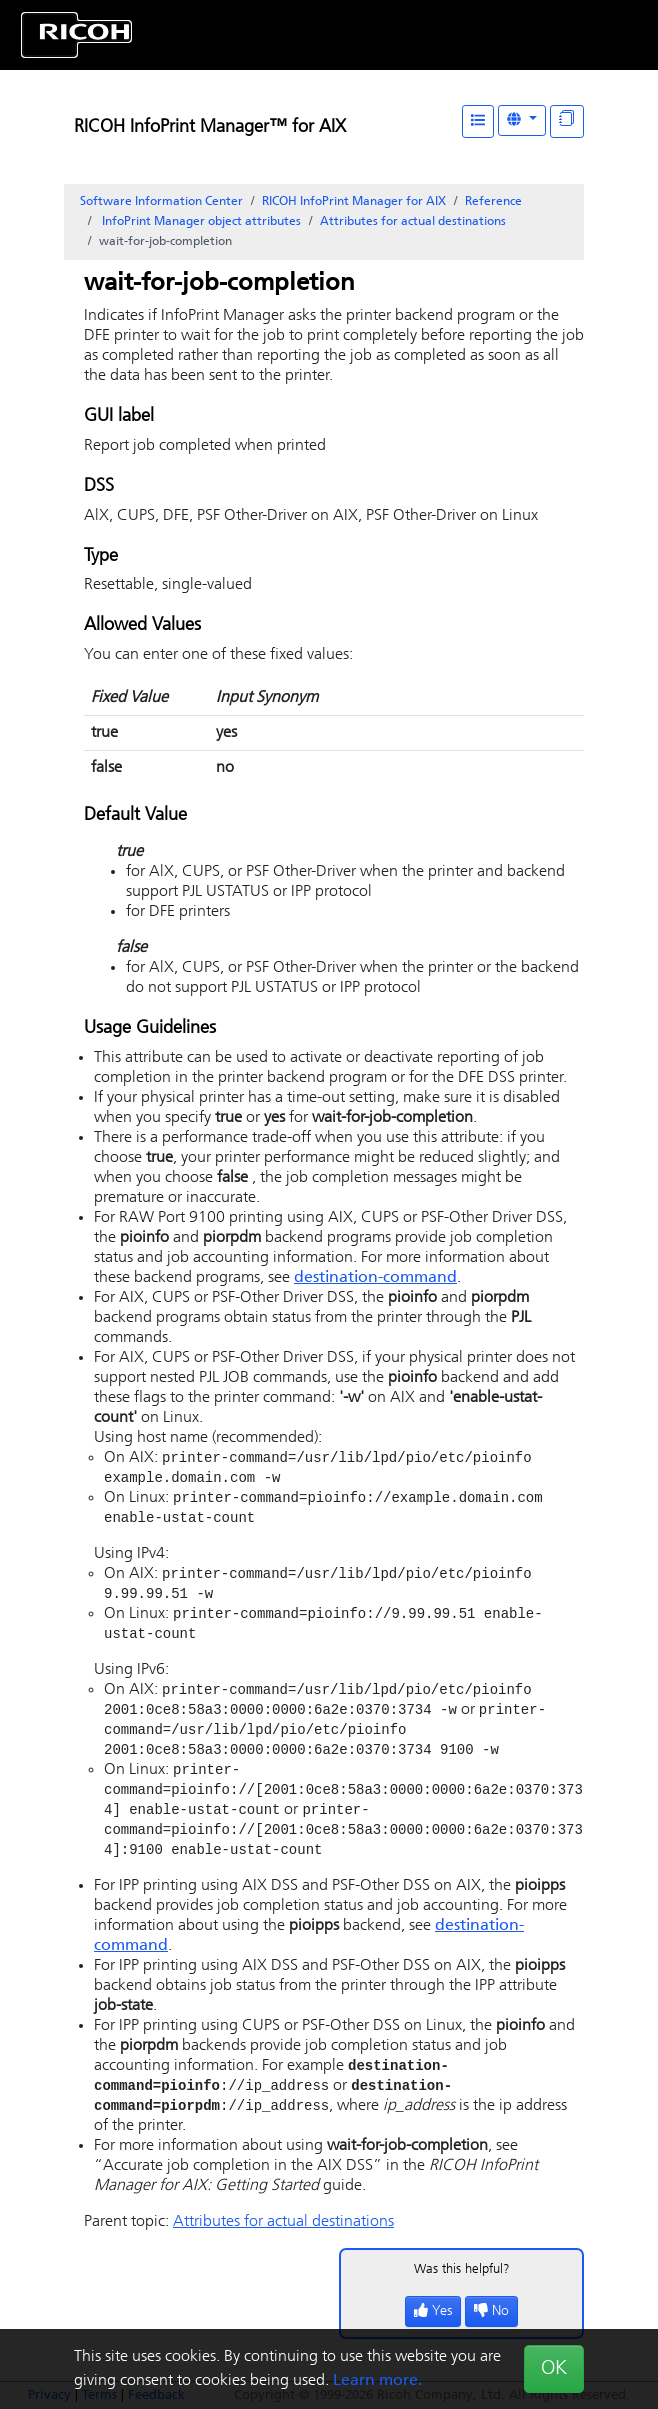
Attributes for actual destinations (413, 222)
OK (554, 2369)
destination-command (375, 1278)
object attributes (200, 222)
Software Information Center (161, 202)
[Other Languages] (522, 120)
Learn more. (377, 2381)
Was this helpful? (462, 2289)
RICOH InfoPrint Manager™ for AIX (210, 127)
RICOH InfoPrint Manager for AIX (354, 202)
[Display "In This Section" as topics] (567, 121)
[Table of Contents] (478, 121)
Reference (493, 202)
